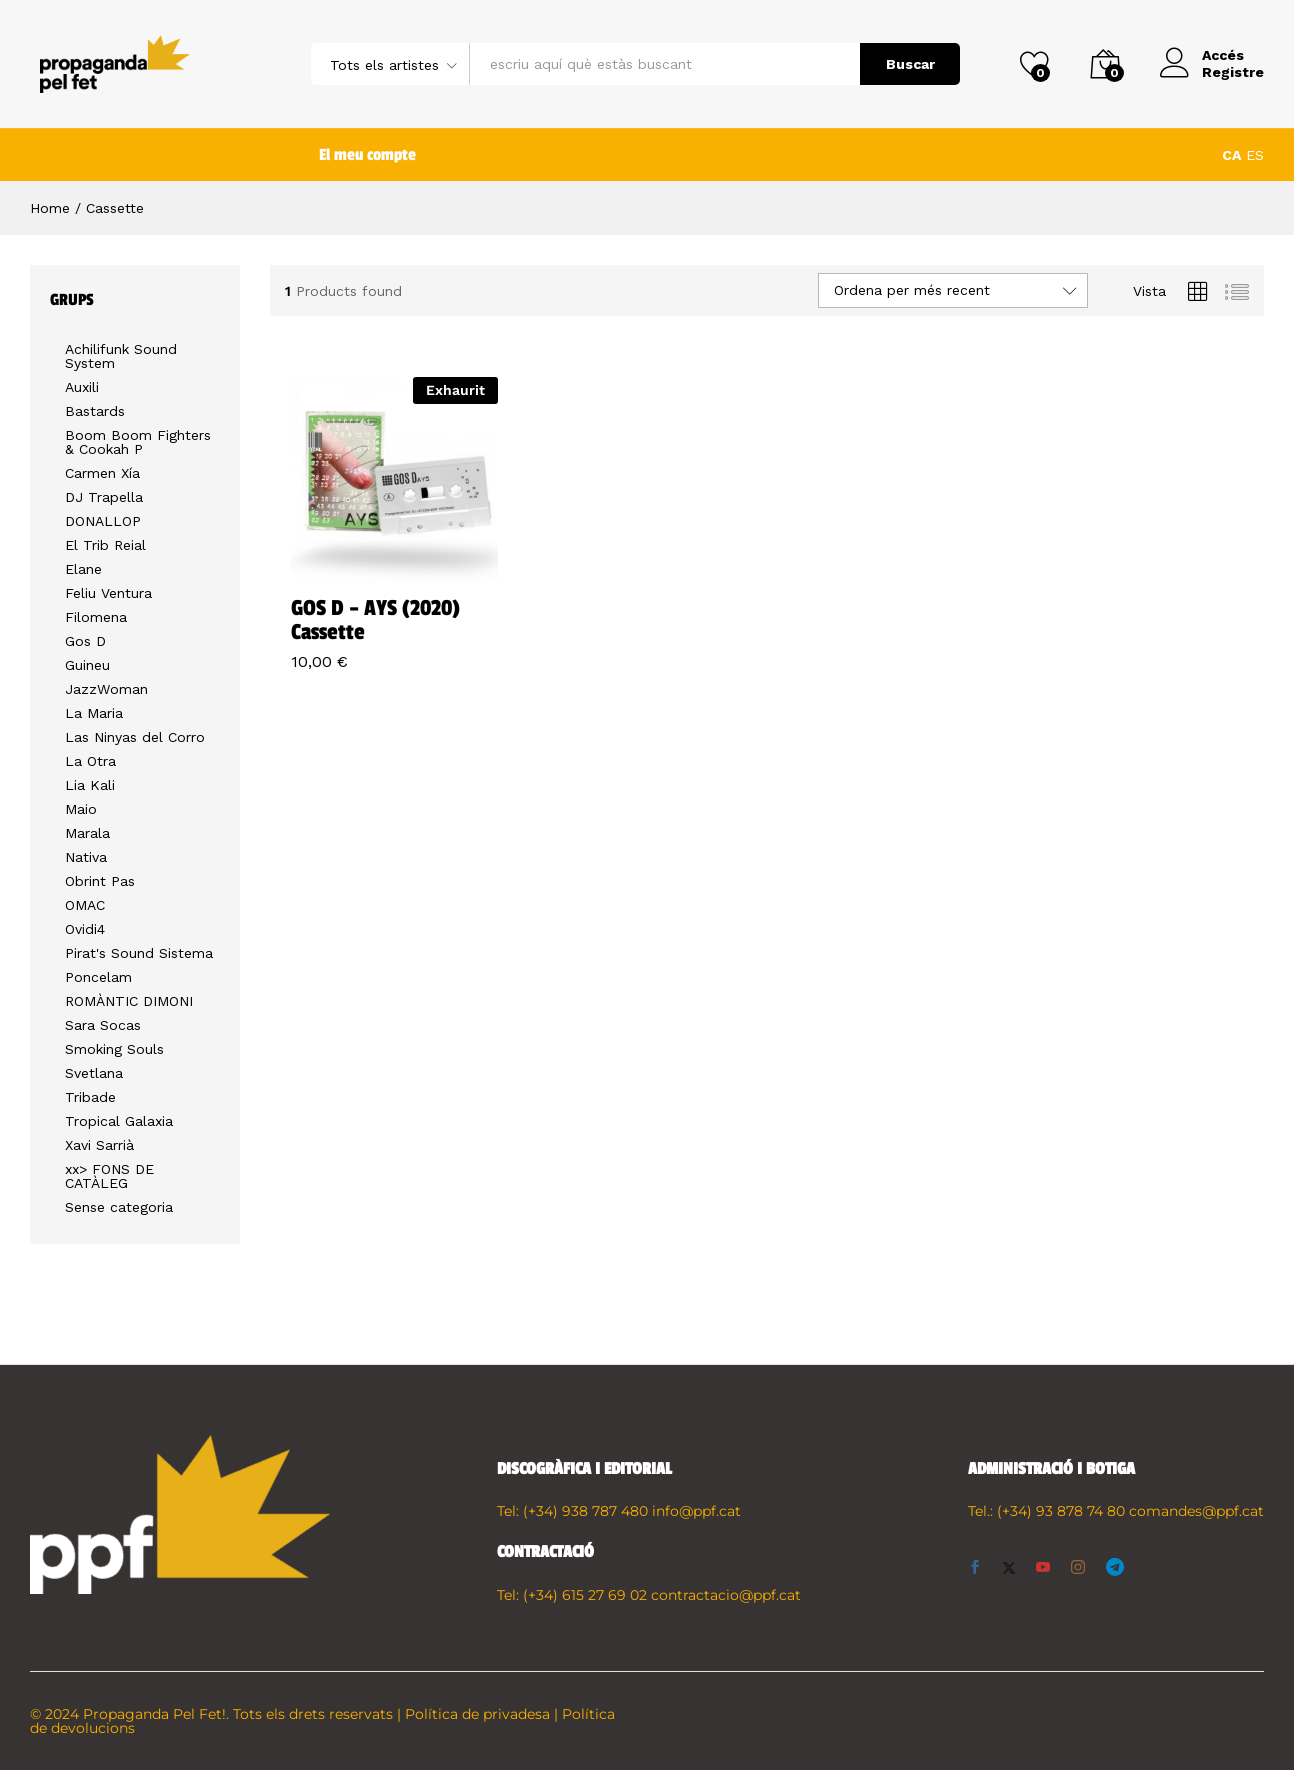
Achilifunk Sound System (121, 356)
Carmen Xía (102, 473)
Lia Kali (90, 785)
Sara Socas (103, 1025)
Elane (83, 569)
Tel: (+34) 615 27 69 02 (572, 1595)
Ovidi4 (85, 929)
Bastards (95, 411)
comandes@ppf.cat (1196, 1511)
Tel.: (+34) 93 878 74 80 (1046, 1511)
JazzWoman (106, 689)
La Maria (94, 713)
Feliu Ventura (108, 593)
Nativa (86, 857)
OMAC (85, 905)
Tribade (90, 1097)
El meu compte (367, 155)
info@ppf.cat (696, 1511)
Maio (81, 809)
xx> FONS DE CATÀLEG (109, 1176)
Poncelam (98, 977)
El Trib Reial (105, 545)
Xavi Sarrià (99, 1145)
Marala (87, 833)
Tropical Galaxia (119, 1121)
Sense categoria (119, 1207)
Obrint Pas (100, 881)
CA (1231, 155)
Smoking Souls (114, 1049)
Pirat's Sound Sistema (139, 953)
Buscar (910, 64)
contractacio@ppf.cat (726, 1595)
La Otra (90, 761)
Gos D (85, 641)
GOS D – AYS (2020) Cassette (375, 620)
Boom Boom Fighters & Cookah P (138, 442)
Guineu (87, 665)
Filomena (96, 617)
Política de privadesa (477, 1714)
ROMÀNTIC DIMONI (129, 1001)
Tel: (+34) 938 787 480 (572, 1511)
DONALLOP (103, 521)
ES (1255, 155)
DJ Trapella (104, 497)
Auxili (82, 387)
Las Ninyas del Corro (135, 737)
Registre (1233, 72)
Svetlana (94, 1073)
